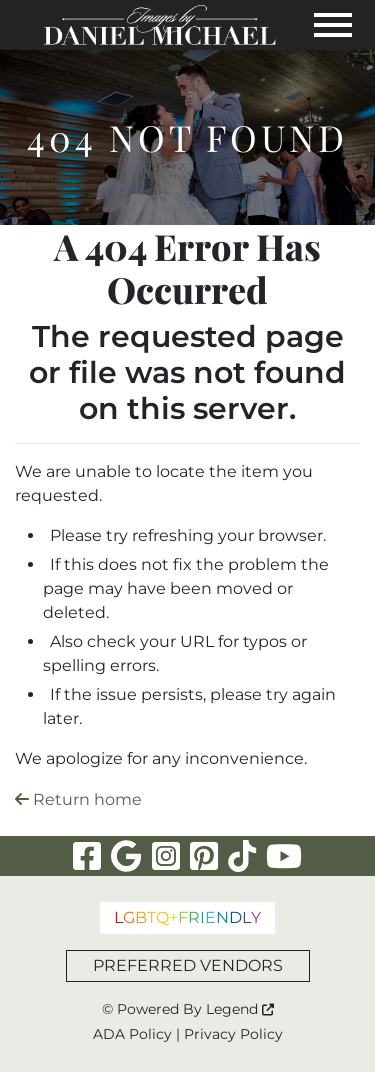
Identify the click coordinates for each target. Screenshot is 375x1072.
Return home (78, 799)
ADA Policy (132, 1034)
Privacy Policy (233, 1034)
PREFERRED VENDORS (188, 965)
